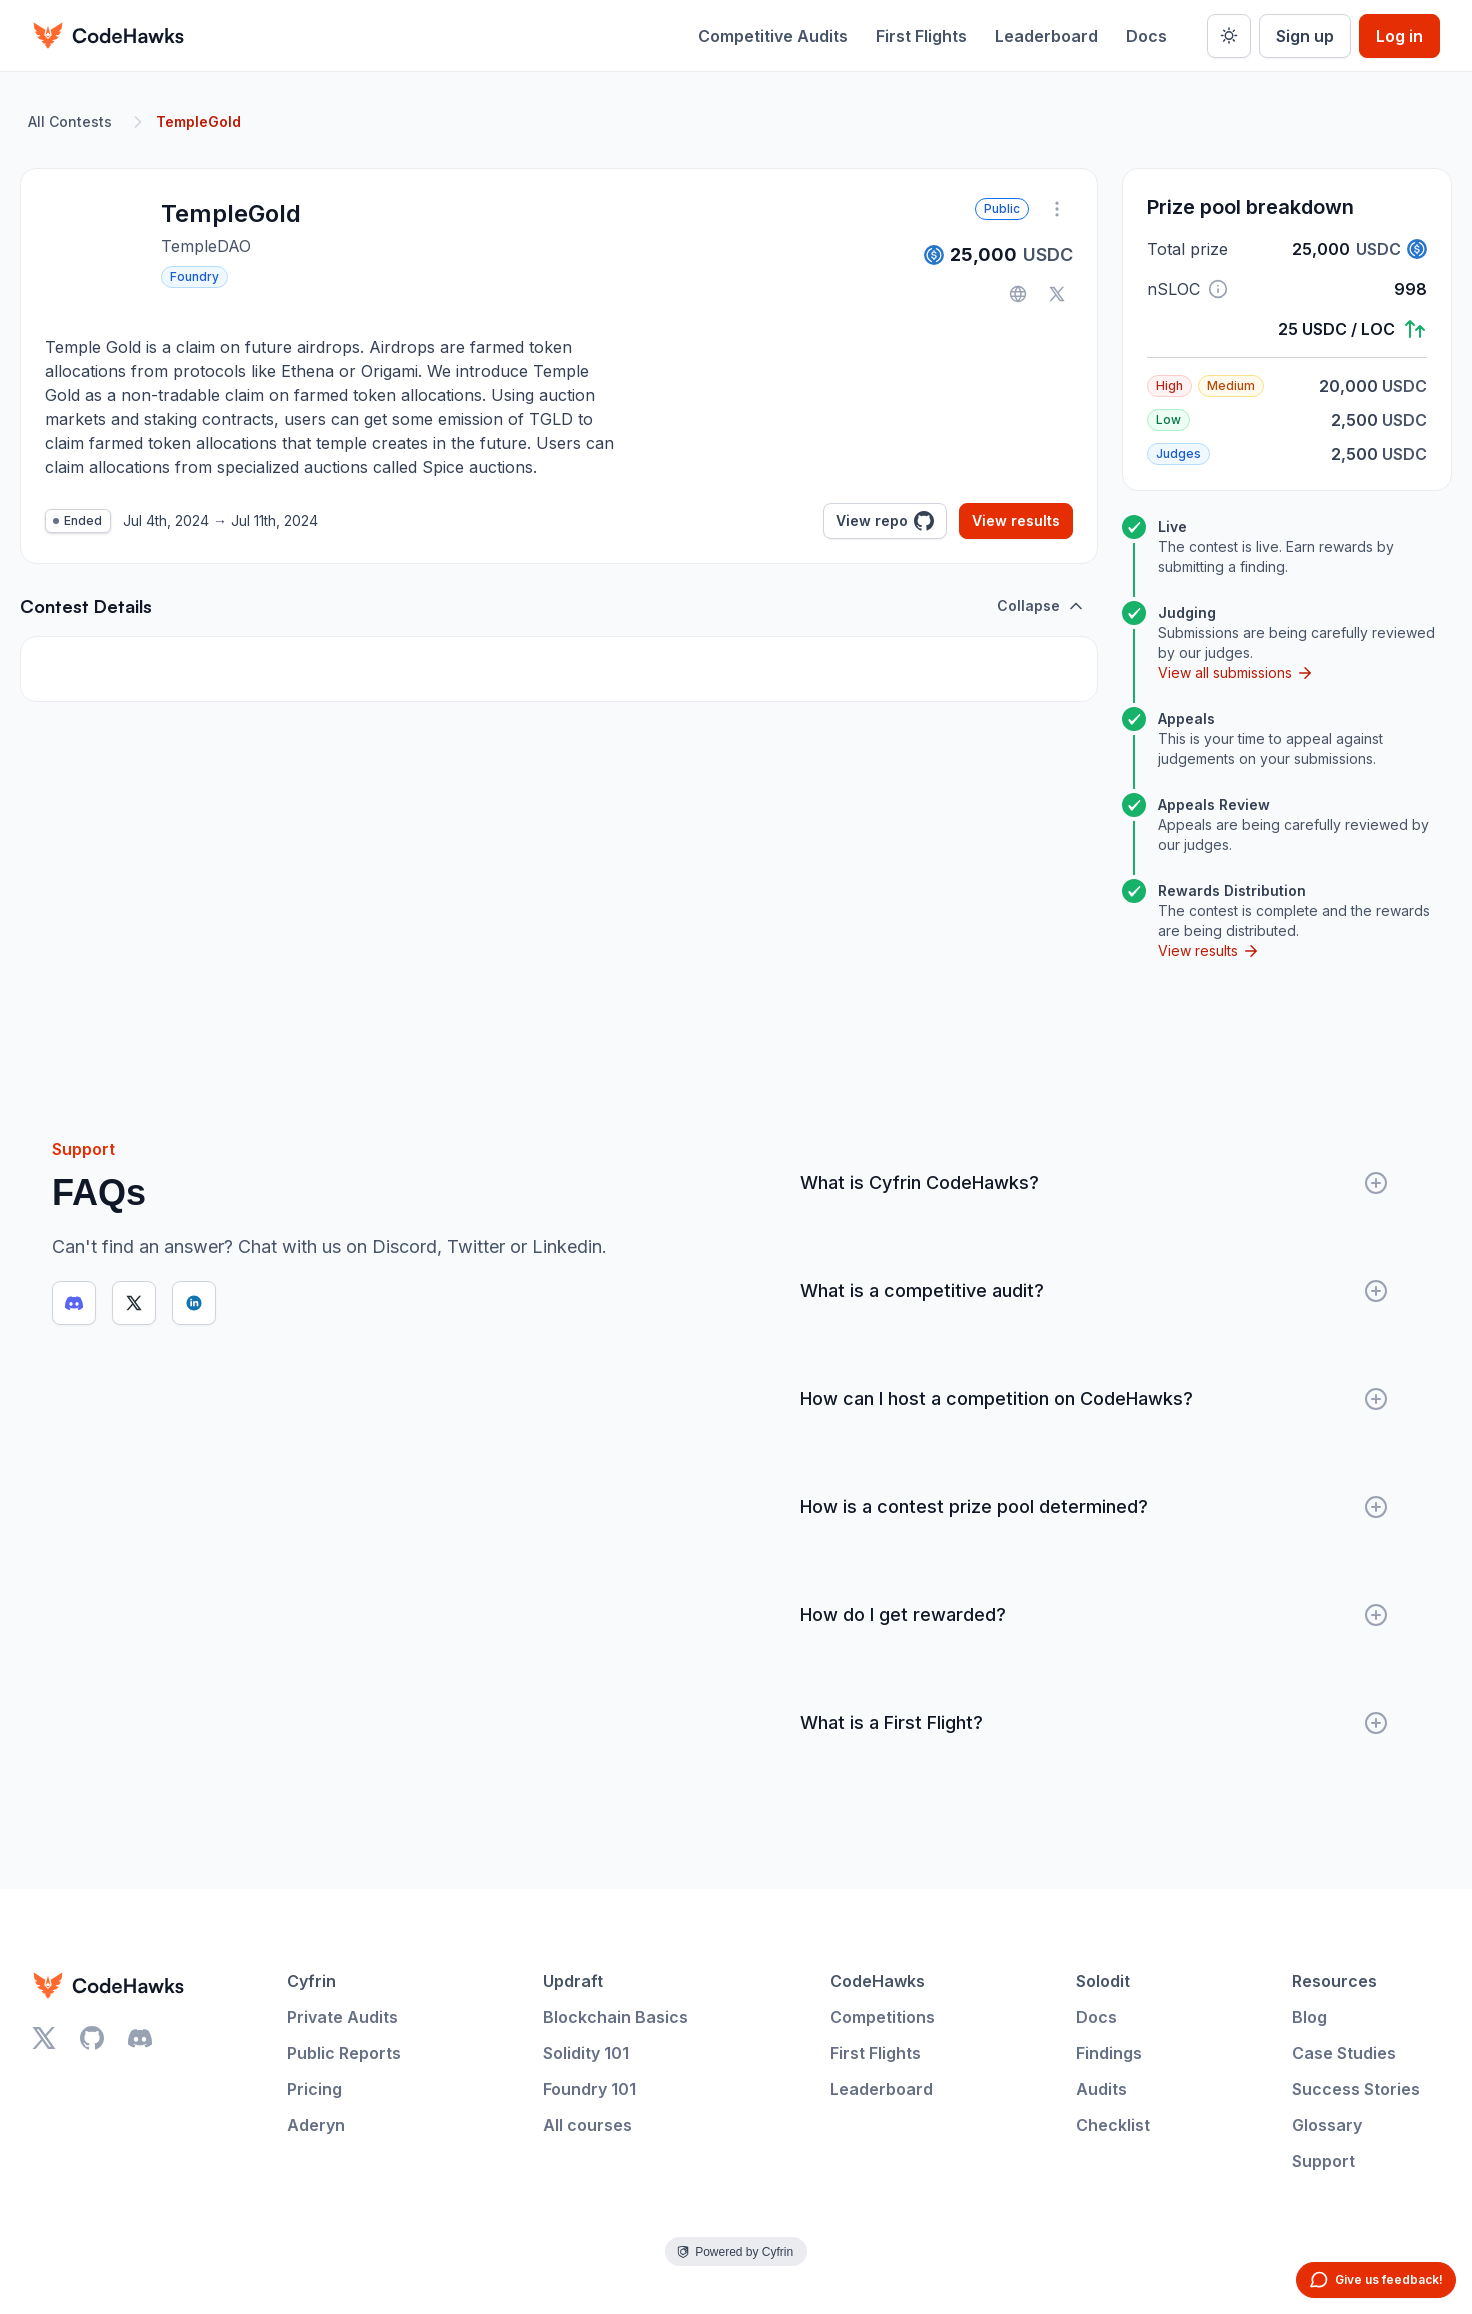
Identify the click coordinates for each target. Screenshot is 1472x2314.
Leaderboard (1046, 36)
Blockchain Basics (615, 2017)
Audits (1101, 2089)
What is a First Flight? (1094, 1723)
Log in (1399, 36)
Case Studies (1344, 2053)
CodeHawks (877, 1981)
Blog (1309, 2017)
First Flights (921, 36)
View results (1016, 520)
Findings (1109, 2053)
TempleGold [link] (198, 121)
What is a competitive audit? (1094, 1291)
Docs (1146, 36)
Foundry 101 (589, 2089)
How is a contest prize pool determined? (1094, 1507)
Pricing (314, 2089)
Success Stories (1356, 2089)
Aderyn (316, 2125)
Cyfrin (311, 1981)
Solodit (1103, 1981)
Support (1323, 2161)
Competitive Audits (773, 36)
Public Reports (344, 2053)
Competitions (882, 2017)
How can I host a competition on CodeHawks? (1094, 1399)
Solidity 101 (586, 2053)
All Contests (70, 121)
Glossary (1327, 2125)
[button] (1218, 289)
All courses (587, 2125)
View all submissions (1236, 673)
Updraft (573, 1981)
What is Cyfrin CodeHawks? (1094, 1183)
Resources (1334, 1981)
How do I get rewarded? (1094, 1615)
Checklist (1113, 2125)
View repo (885, 521)
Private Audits (342, 2017)
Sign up (1305, 36)
